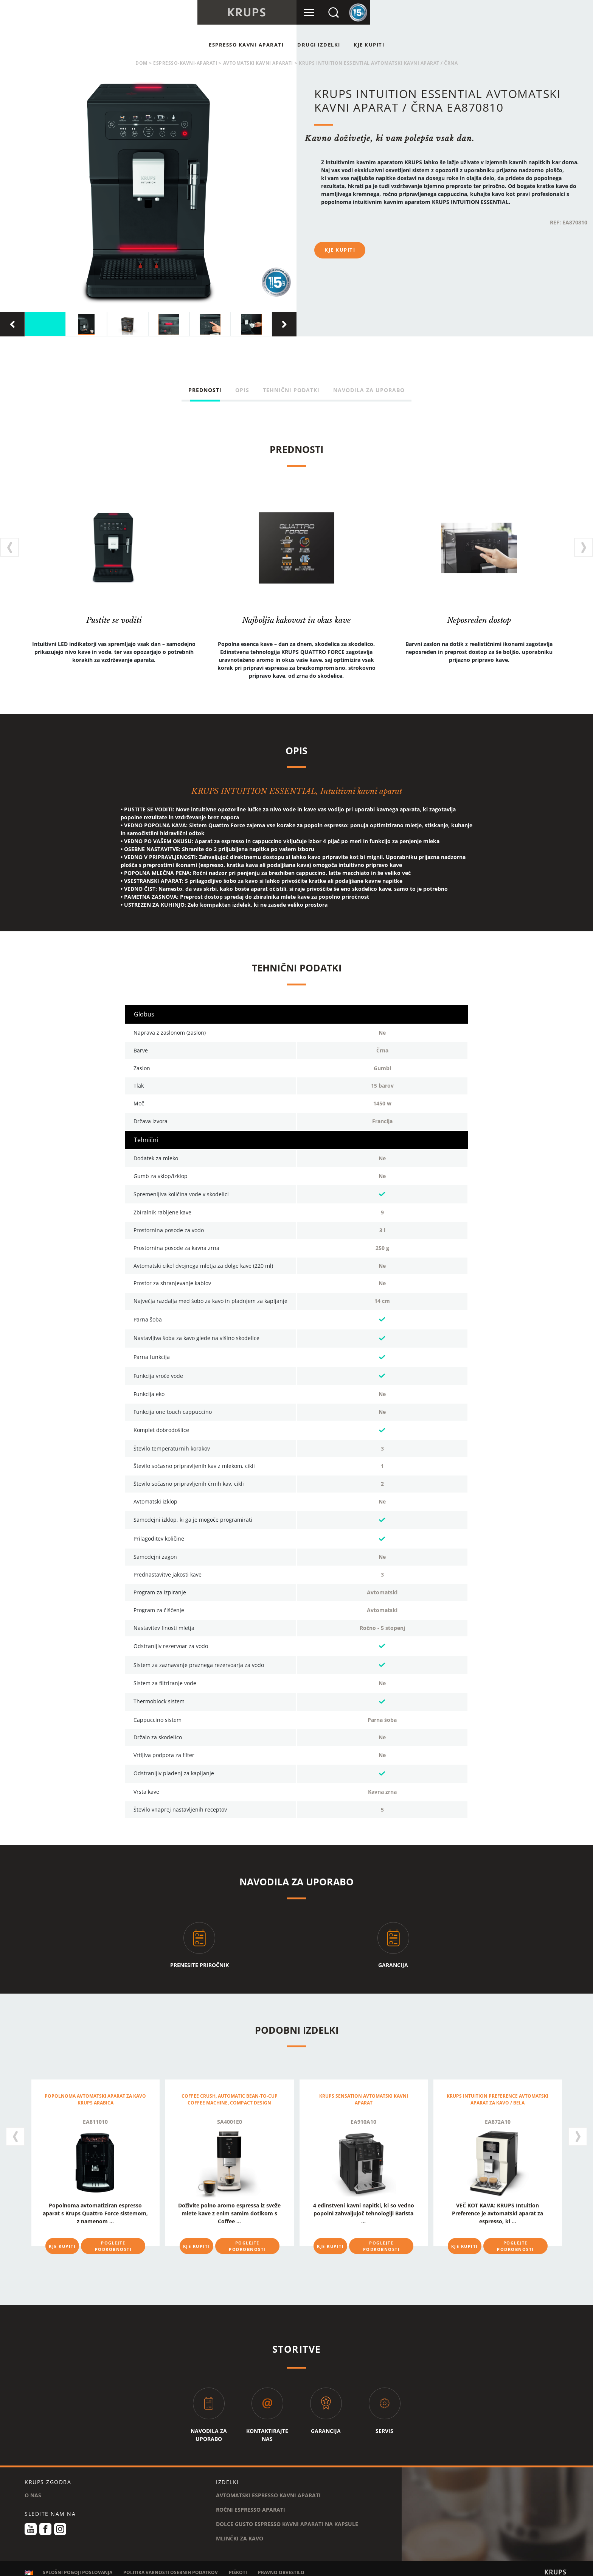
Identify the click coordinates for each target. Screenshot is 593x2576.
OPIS (242, 390)
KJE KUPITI (369, 44)
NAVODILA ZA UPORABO (369, 390)
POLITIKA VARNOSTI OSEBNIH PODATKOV (170, 2567)
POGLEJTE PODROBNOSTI (113, 2246)
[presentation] (12, 324)
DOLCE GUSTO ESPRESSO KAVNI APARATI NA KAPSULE (287, 2518)
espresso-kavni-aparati (185, 63)
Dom (141, 63)
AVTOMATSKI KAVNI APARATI (258, 63)
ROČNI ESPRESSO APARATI (250, 2504)
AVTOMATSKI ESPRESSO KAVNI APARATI (268, 2489)
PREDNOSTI (205, 390)
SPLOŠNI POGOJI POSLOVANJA (77, 2567)
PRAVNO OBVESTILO (281, 2567)
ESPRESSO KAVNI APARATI (246, 44)
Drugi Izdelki (318, 44)
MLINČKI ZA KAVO (239, 2532)
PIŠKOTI (238, 2567)
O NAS (33, 2489)
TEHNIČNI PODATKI (291, 390)
